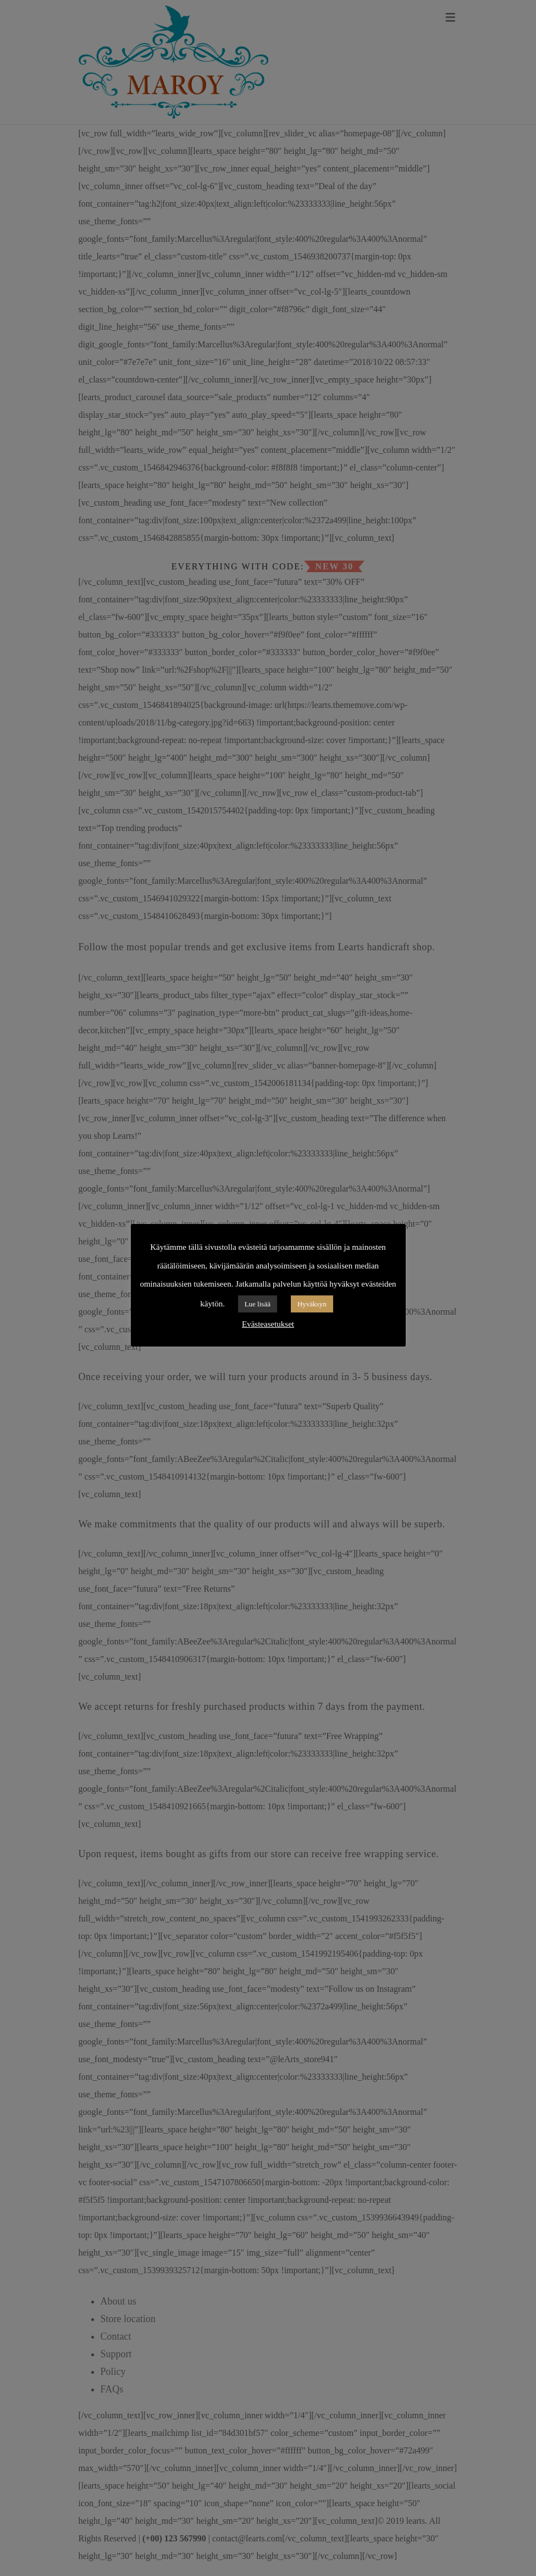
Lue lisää (257, 1304)
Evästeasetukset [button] (268, 1324)
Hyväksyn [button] (312, 1304)
